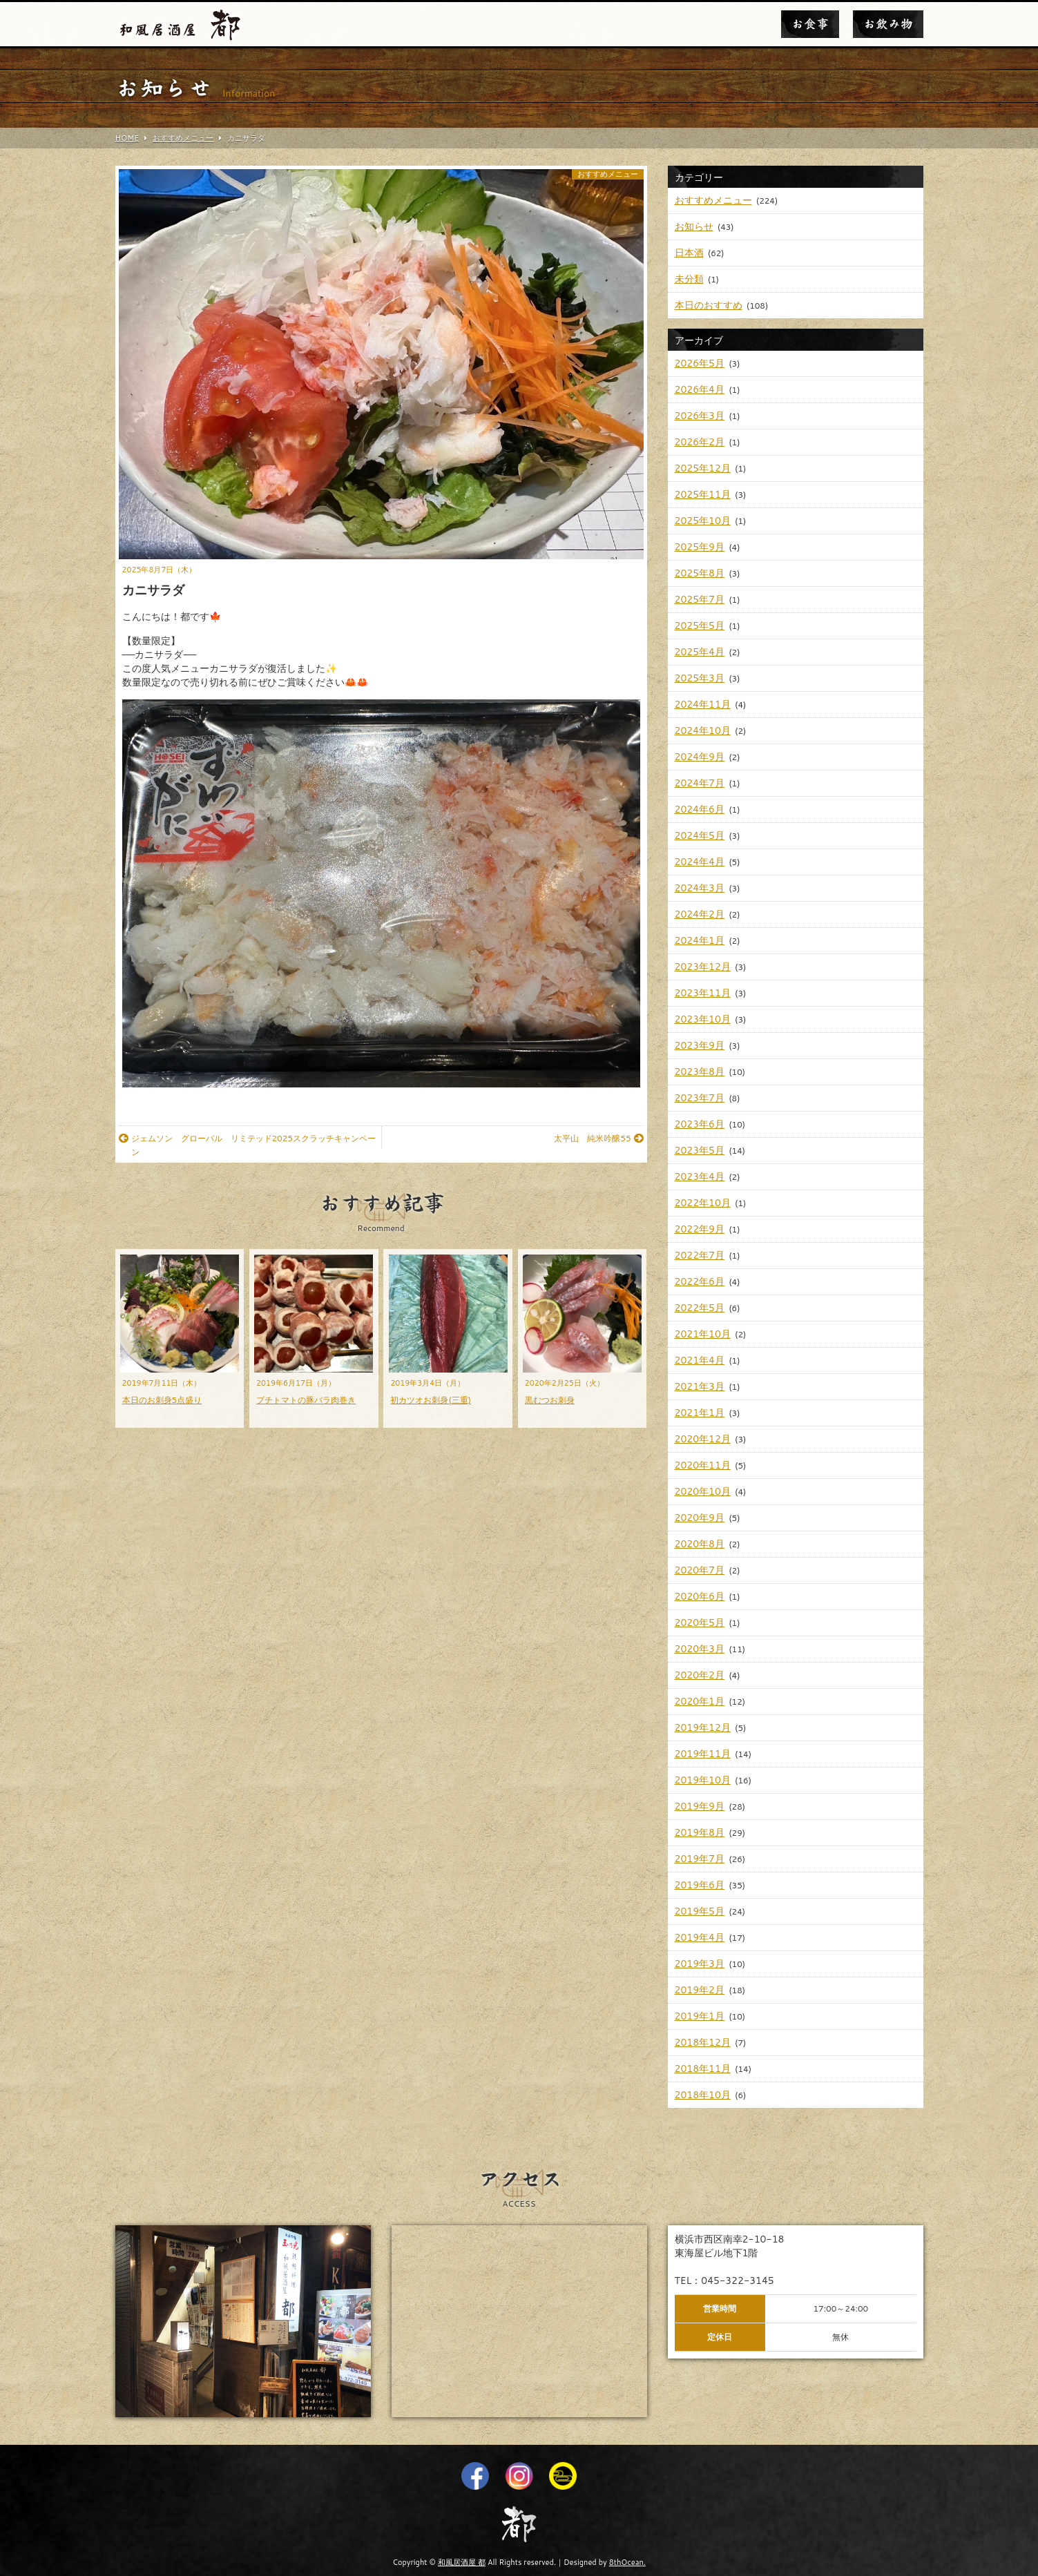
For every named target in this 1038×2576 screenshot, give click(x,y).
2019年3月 (699, 1963)
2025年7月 (699, 599)
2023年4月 (699, 1176)
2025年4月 (699, 652)
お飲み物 (888, 24)
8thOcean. (627, 2562)
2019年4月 (699, 1937)
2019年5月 (699, 1911)
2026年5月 (699, 363)
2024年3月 (699, 888)
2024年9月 (699, 757)
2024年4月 (699, 862)
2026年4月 (699, 389)
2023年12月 (703, 967)
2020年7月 (699, 1570)
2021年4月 (699, 1360)
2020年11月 (703, 1465)
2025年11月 (703, 494)
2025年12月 (703, 468)
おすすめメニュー (607, 174)
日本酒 (689, 253)
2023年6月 (699, 1124)
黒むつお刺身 (550, 1400)
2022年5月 (699, 1308)
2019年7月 (699, 1859)
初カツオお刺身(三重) (430, 1400)
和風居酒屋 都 (462, 2562)
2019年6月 (699, 1885)
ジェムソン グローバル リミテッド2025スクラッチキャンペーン (247, 1145)
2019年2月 (699, 1990)
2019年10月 (703, 1780)
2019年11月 (703, 1754)
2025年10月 (703, 520)
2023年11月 (703, 993)
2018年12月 (703, 2042)
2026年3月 (699, 416)
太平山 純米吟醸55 (598, 1138)
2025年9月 (699, 547)
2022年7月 (699, 1255)
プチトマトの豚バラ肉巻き (306, 1400)
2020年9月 (699, 1517)
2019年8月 (699, 1832)
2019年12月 (703, 1727)
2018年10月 (703, 2095)
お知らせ (694, 226)
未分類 (689, 279)
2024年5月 (699, 835)
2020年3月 (699, 1649)
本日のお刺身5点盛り (162, 1400)
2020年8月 (699, 1544)
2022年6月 (699, 1281)
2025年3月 (699, 678)
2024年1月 (699, 940)
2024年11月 (703, 704)
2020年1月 (699, 1701)
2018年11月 (703, 2068)
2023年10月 (703, 1019)
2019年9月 (699, 1806)
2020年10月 (703, 1491)
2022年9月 (699, 1229)
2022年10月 (703, 1203)
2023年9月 (699, 1045)
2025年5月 (699, 625)
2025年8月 (699, 573)
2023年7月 (699, 1098)
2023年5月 (699, 1150)
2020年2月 (699, 1675)
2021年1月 (699, 1413)
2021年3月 (699, 1386)
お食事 (810, 24)
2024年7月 (699, 783)
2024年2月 (699, 914)
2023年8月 (699, 1071)
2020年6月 (699, 1596)
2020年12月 (703, 1439)
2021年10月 (703, 1334)
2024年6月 (699, 809)
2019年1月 (699, 2016)
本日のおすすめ (708, 305)
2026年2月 (699, 442)
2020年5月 (699, 1622)
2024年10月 (703, 730)
